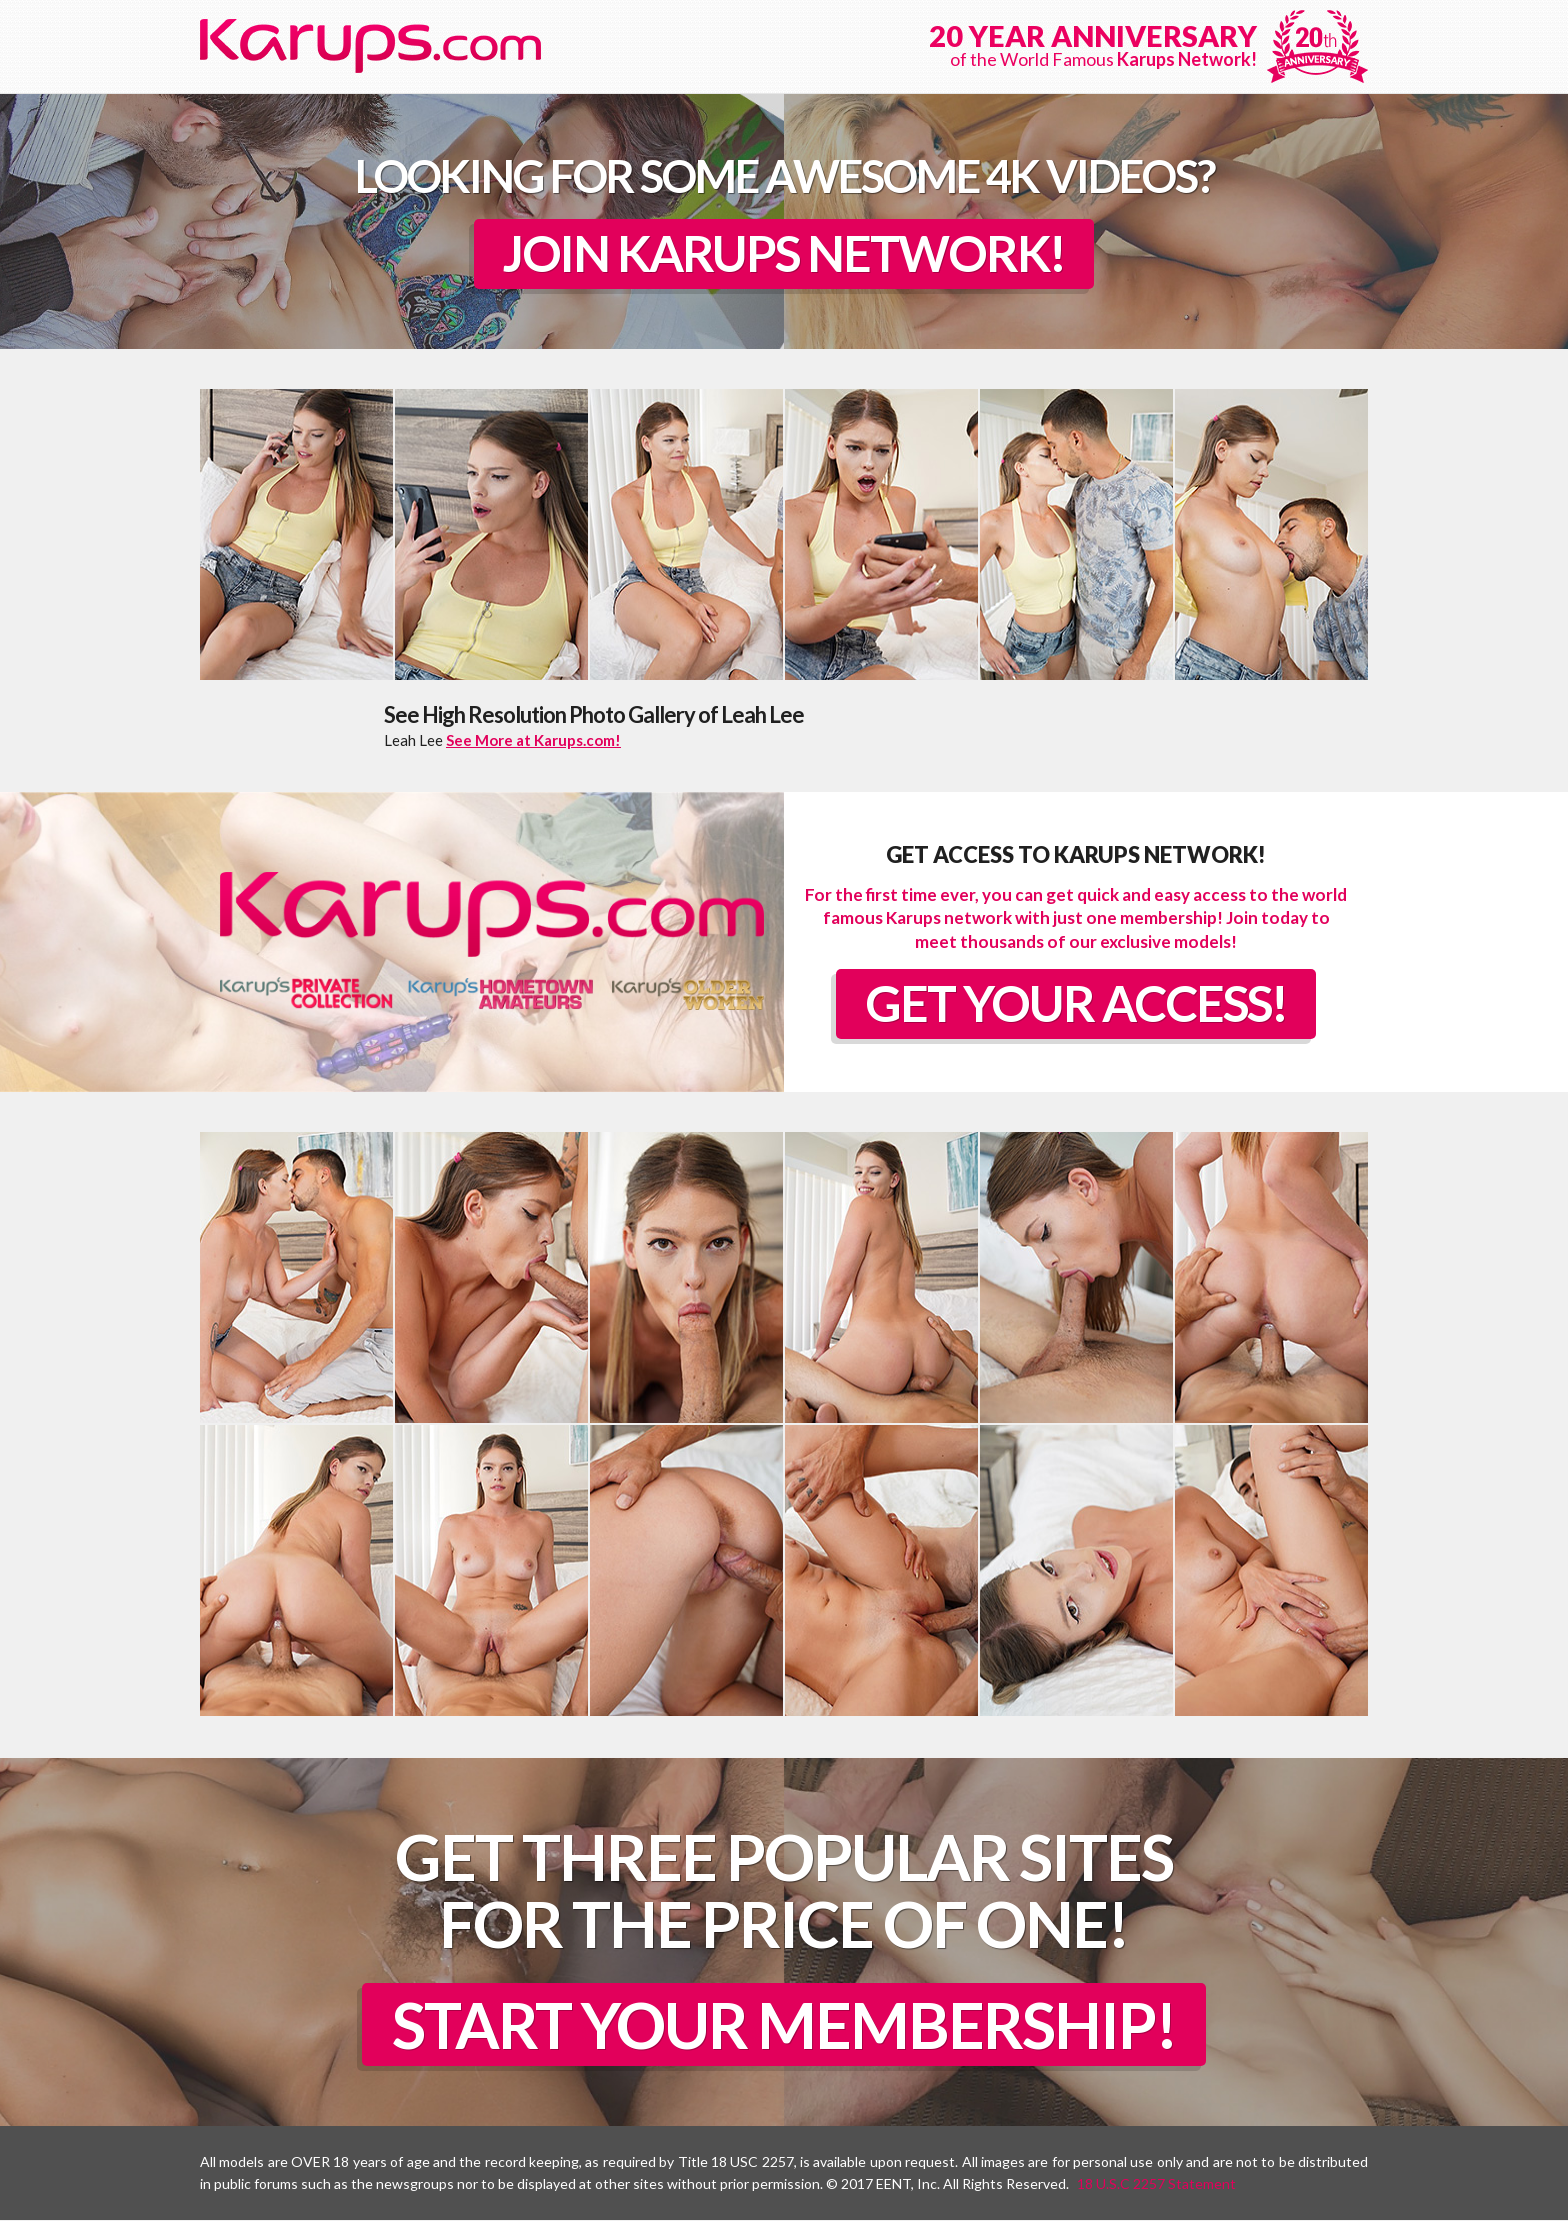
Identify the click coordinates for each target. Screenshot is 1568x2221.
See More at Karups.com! (533, 740)
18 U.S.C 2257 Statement (1156, 2184)
